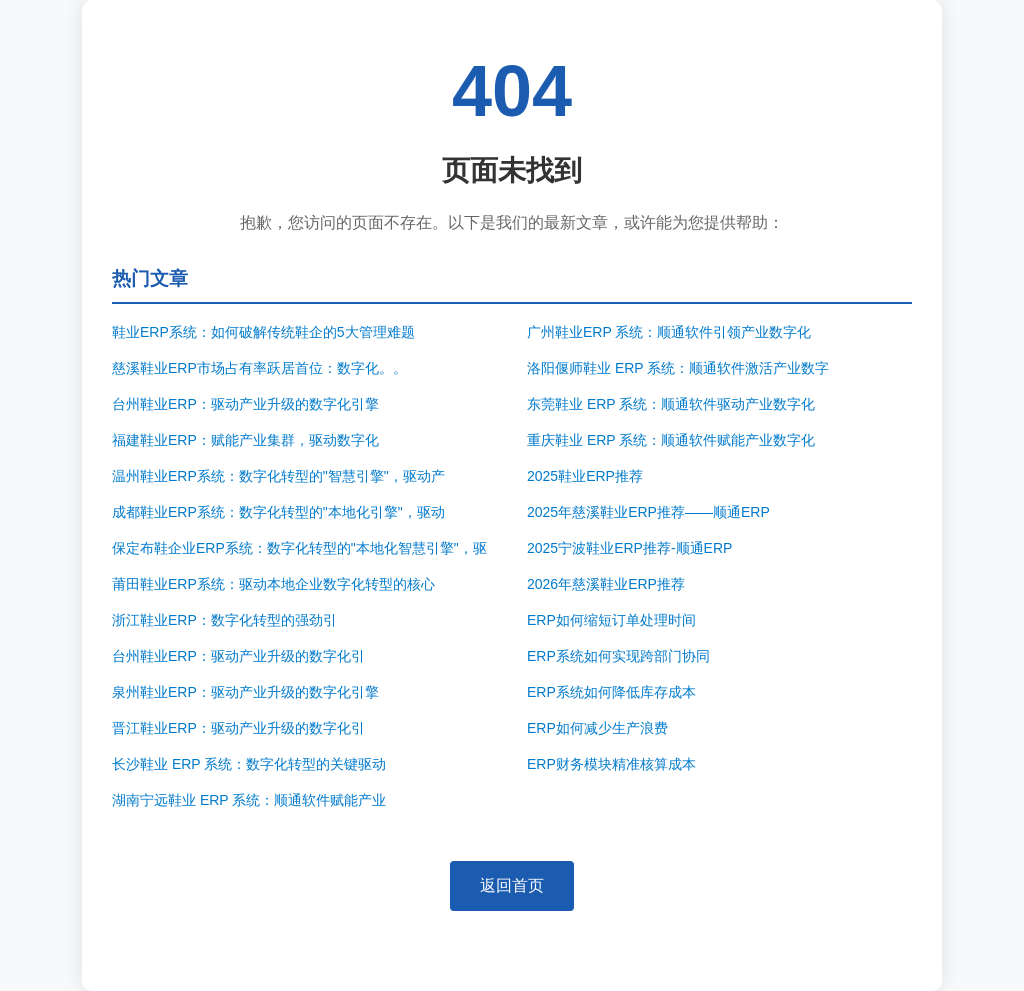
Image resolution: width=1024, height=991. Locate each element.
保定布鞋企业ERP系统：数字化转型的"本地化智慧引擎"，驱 (299, 548)
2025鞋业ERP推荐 (585, 476)
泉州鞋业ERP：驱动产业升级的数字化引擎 (245, 692)
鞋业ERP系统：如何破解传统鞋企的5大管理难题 (263, 332)
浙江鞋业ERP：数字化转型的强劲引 (224, 620)
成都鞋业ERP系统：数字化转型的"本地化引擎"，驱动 (278, 512)
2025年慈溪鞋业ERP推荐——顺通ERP (648, 512)
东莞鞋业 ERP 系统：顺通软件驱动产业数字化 (671, 404)
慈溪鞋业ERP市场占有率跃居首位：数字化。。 (259, 368)
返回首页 (512, 885)
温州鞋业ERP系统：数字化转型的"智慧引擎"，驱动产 (278, 476)
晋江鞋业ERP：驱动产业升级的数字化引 (238, 728)
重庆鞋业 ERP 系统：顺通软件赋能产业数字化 (671, 440)
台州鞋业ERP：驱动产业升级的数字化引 (238, 656)
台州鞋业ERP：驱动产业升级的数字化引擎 (245, 404)
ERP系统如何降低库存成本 (611, 692)
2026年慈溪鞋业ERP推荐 (606, 584)
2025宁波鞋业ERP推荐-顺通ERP (629, 548)
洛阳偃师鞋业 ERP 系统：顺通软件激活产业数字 (678, 368)
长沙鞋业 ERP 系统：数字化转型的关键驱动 (249, 764)
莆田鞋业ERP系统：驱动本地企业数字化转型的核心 (273, 584)
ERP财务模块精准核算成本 (611, 764)
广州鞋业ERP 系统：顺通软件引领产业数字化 (669, 332)
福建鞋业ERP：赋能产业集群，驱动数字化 (245, 440)
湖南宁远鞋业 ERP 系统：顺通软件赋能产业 (249, 800)
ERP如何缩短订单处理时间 (611, 620)
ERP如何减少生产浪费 (597, 728)
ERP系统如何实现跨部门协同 (618, 656)
